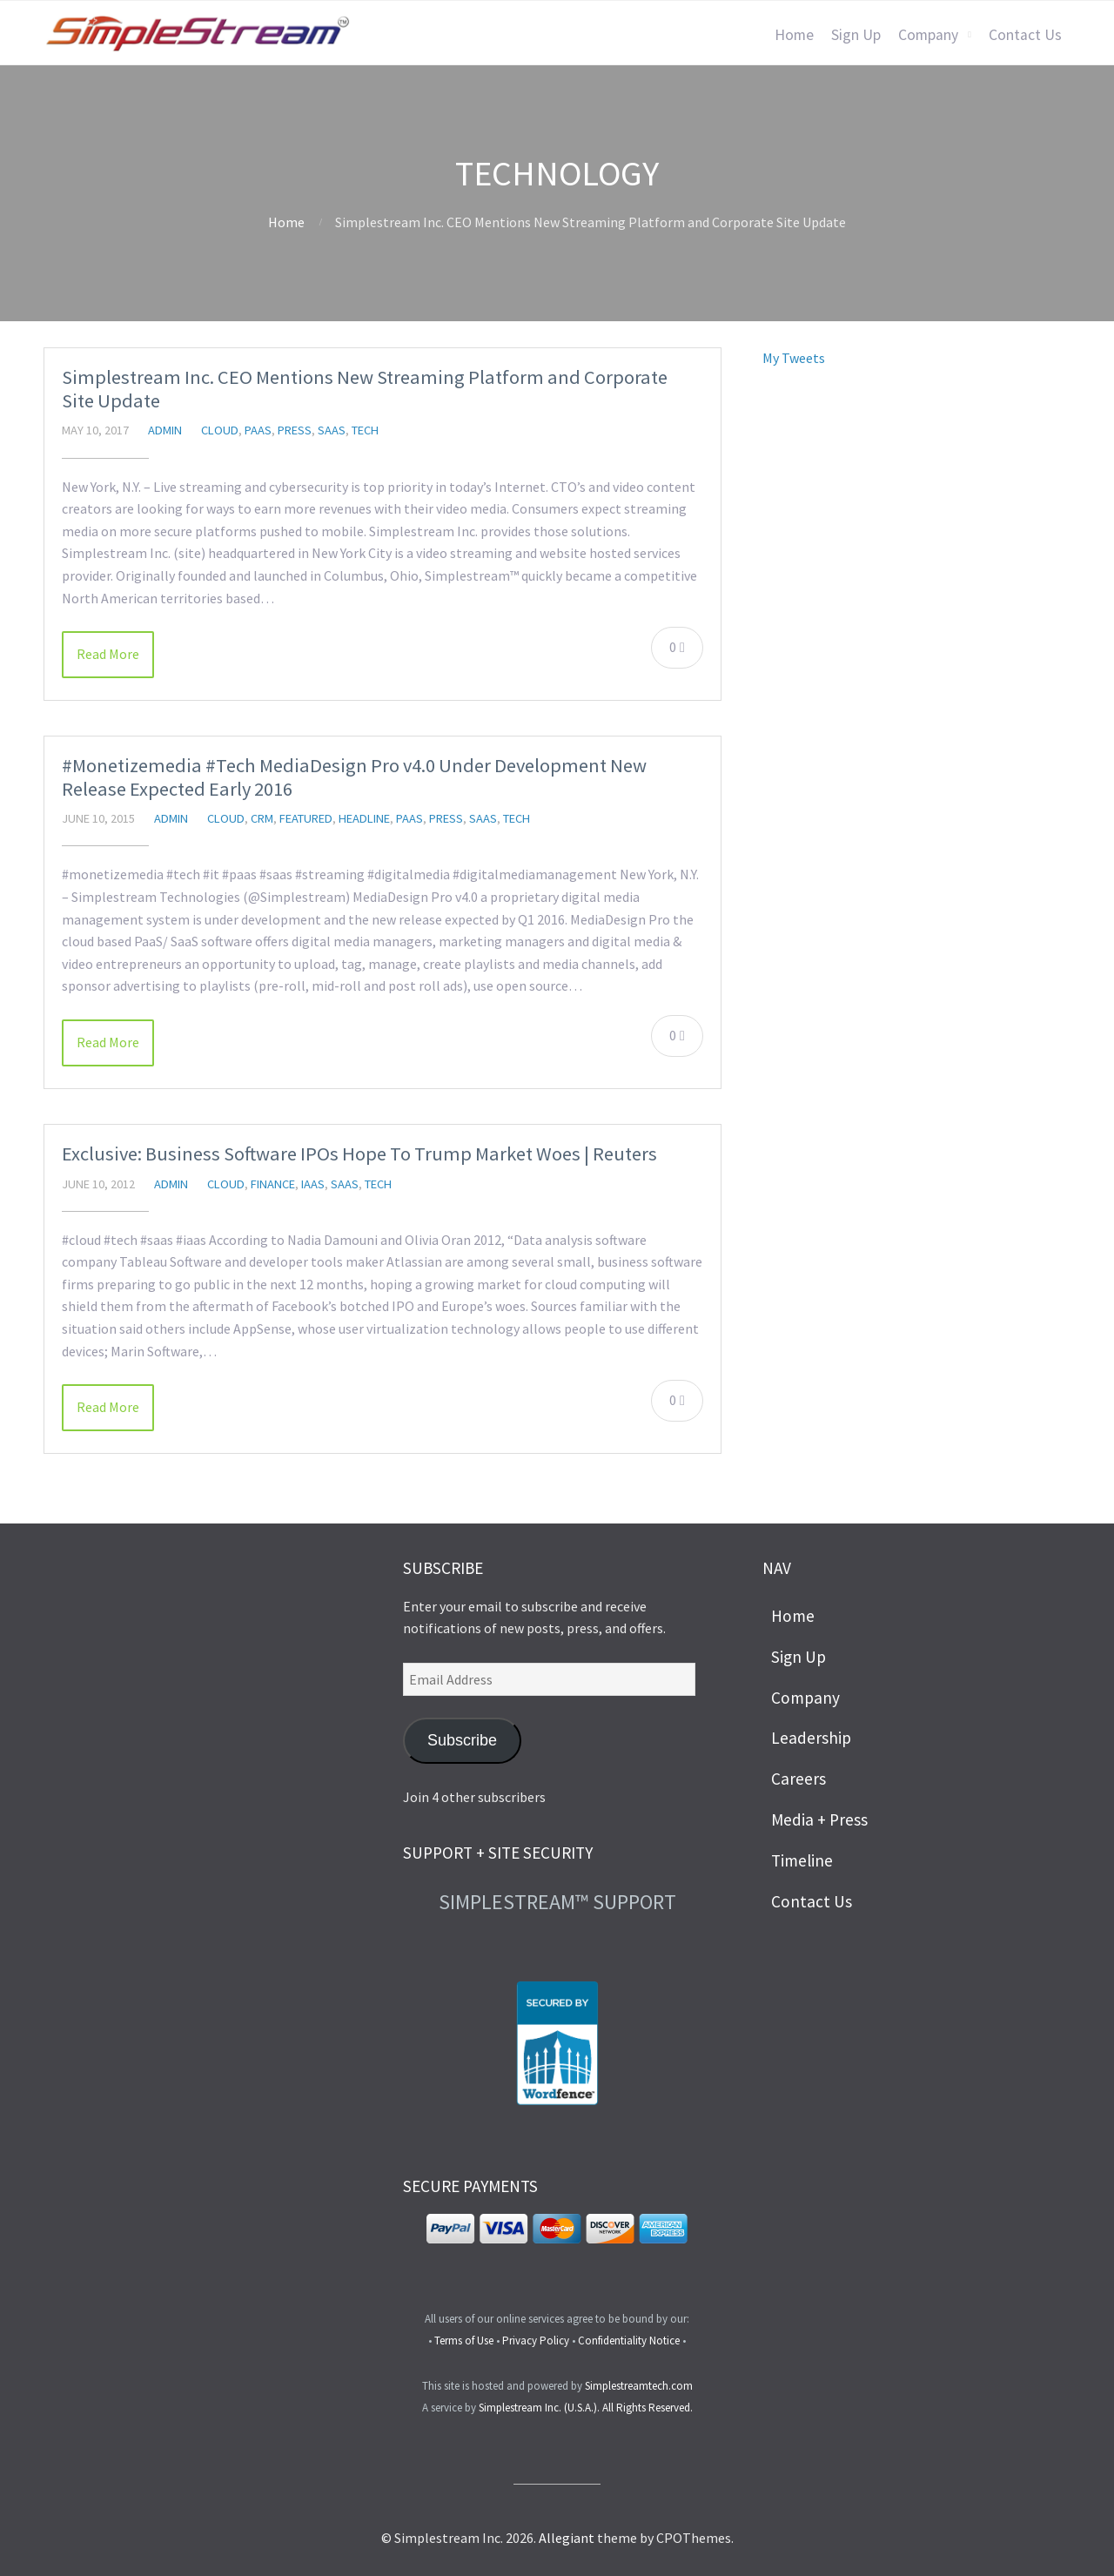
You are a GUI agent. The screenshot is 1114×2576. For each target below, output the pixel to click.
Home (794, 34)
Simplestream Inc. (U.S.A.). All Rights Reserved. (586, 2407)
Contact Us (1025, 34)
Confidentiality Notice (629, 2340)
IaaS (313, 1184)
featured (305, 818)
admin (165, 430)
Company (928, 34)
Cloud (219, 430)
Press (295, 430)
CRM (262, 818)
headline (364, 818)
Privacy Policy (535, 2340)
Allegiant (566, 2537)
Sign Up (856, 34)
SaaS (332, 430)
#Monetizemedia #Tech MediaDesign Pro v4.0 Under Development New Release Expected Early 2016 (354, 777)
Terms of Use (463, 2340)
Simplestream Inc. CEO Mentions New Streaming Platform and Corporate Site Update (365, 389)
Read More (108, 653)
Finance (273, 1184)
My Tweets (793, 358)
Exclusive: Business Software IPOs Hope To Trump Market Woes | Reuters (359, 1153)
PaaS (258, 430)
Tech (365, 430)
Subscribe (462, 1740)
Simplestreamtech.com (639, 2385)
